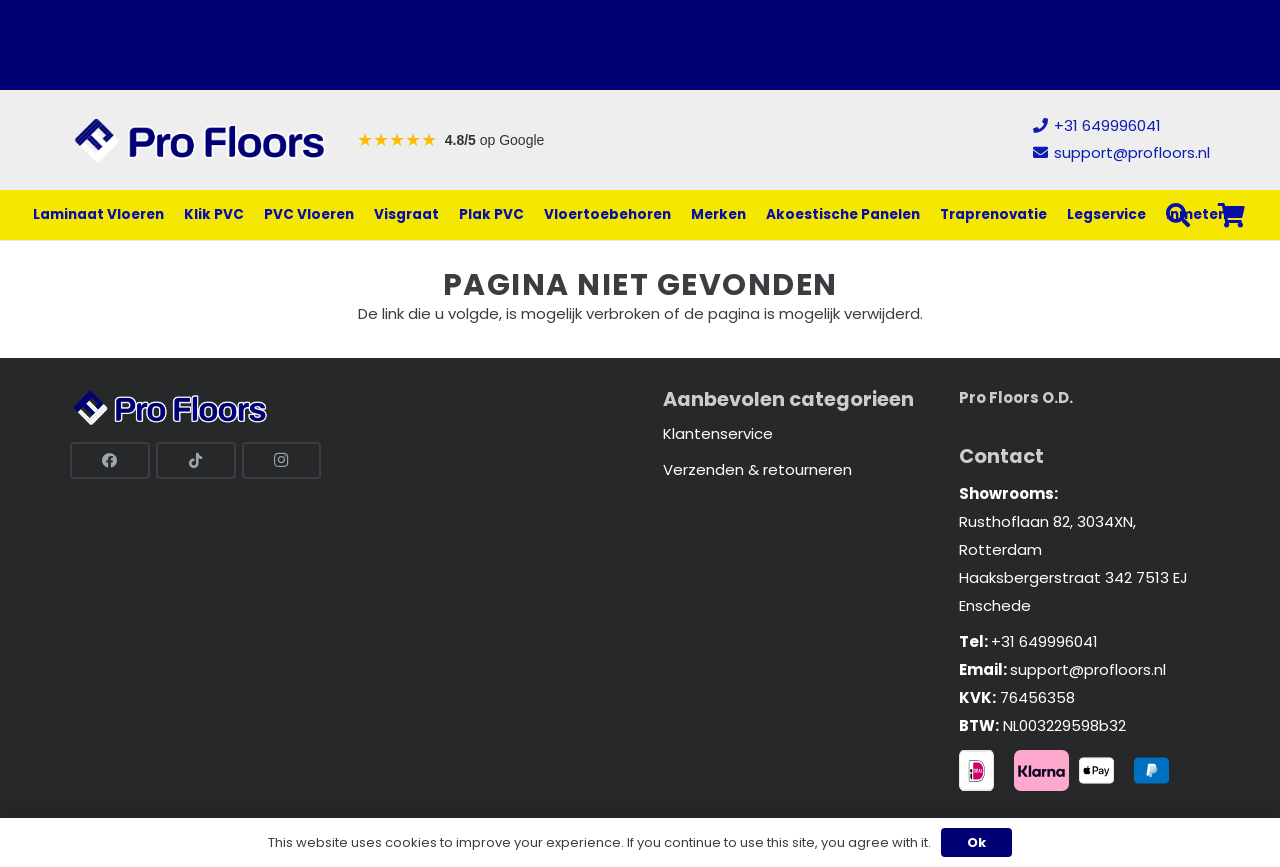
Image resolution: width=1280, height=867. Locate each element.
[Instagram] (282, 461)
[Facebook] (110, 461)
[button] (1178, 215)
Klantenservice (718, 433)
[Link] (200, 140)
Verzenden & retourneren (757, 469)
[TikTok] (196, 461)
